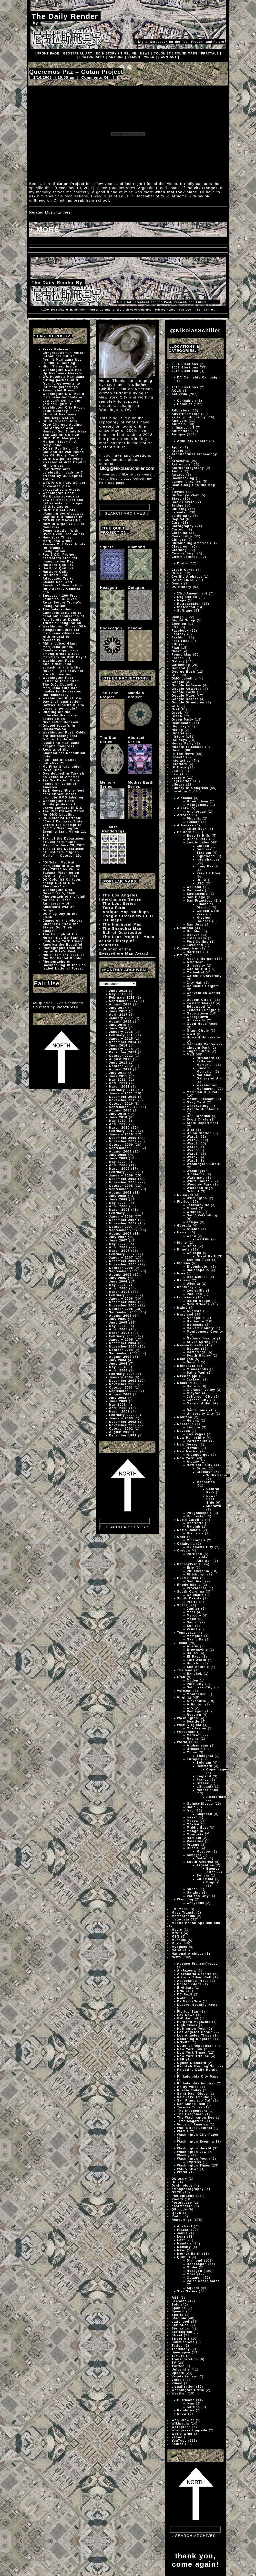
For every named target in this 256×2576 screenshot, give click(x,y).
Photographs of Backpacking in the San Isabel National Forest (64, 965)
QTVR (177, 2213)
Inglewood (206, 856)
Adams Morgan (200, 958)
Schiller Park (199, 1259)
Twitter (178, 2366)
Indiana (183, 1263)
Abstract (185, 2226)
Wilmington (197, 1198)
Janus (182, 2233)
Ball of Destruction (122, 932)
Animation (181, 431)
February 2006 (122, 1295)
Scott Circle (198, 1119)
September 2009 (123, 1148)
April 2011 (118, 1083)
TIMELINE (128, 53)
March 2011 (119, 1086)
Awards (178, 474)
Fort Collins (198, 941)
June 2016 (118, 1028)
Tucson (193, 822)
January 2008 (121, 1216)
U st (191, 1130)
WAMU (182, 2131)
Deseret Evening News (197, 2004)
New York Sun (190, 2049)
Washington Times (193, 2165)
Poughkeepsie (199, 1513)
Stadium (179, 2318)
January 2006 (121, 1298)
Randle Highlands (203, 1109)
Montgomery (198, 805)
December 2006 (123, 1261)
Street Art (180, 2338)
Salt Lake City (200, 1687)
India (191, 1807)
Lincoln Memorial (205, 1070)
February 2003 (122, 1415)
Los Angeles (198, 842)
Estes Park (196, 938)
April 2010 (118, 1124)
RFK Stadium (198, 1116)
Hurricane (186, 2400)
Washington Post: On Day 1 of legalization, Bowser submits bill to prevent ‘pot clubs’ (63, 703)
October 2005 (121, 1309)
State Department (202, 1123)
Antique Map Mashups (125, 912)
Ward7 (192, 1157)
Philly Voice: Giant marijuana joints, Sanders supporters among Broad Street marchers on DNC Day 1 (65, 650)
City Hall (195, 982)
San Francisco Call (194, 2100)
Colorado (185, 928)
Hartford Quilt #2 (58, 568)
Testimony (181, 2349)
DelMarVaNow (189, 2001)
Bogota (212, 1882)
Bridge (178, 505)
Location (179, 791)
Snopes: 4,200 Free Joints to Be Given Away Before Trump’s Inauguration (62, 601)
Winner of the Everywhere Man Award (123, 951)
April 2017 (118, 1014)
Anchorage (196, 811)
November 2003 (123, 1384)
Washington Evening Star (200, 2141)
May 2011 (117, 1079)
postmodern (182, 2206)
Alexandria (196, 1701)
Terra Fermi (114, 907)
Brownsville (197, 1649)
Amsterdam (216, 1797)
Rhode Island (189, 1584)
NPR (181, 2059)
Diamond (195, 2260)
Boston (193, 1348)
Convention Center (204, 993)
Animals (179, 424)
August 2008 (120, 1192)
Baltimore (195, 1321)
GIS (175, 675)
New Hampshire (191, 1437)
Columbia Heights (203, 986)
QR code (179, 2209)
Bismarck (195, 1533)
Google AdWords (187, 688)
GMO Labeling (184, 678)
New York (185, 1458)
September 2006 (123, 1271)
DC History (181, 587)
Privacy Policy (165, 309)
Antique (178, 434)
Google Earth (183, 692)
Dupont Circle (199, 1000)
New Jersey (187, 1444)
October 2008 (121, 1185)
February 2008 (122, 1213)
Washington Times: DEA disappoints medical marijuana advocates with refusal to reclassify (64, 633)
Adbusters (181, 410)
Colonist (106, 309)
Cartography (183, 526)
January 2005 (121, 1339)
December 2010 (123, 1097)
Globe (192, 2267)
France (203, 1779)
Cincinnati (196, 1540)
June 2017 (118, 1011)
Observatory (198, 1106)
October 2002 (121, 1428)
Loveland (195, 945)
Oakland (194, 887)
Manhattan (206, 1482)
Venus (192, 1629)
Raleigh (194, 1526)
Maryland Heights (203, 1403)
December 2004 (123, 1343)
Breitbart (185, 1987)
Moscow (204, 1851)
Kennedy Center (201, 1044)
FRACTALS (210, 53)
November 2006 (123, 1264)
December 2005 (123, 1302)
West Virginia (189, 1725)
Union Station (199, 1133)
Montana (184, 1417)
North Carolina (190, 1519)
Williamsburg (218, 1475)
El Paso (194, 1656)
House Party (183, 743)
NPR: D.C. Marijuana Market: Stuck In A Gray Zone (61, 442)
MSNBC (183, 2042)
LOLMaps (180, 1909)
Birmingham (197, 801)
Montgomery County (205, 1331)
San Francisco (200, 900)
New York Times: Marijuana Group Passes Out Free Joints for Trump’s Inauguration (64, 544)
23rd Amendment (192, 593)
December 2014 (123, 1042)
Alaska (183, 808)
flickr (176, 651)
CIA (190, 1708)
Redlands (195, 890)
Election (179, 623)
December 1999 (123, 1435)
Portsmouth (197, 1441)
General (178, 668)
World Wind (182, 2434)
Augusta (194, 1311)
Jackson (194, 1379)
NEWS (145, 53)
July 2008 (117, 1196)
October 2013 (121, 1055)
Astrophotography (188, 468)
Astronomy (181, 464)
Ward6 (192, 1153)
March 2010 (119, 1127)
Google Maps (183, 695)
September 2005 (123, 1312)
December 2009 (123, 1138)
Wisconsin (186, 1732)
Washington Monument (207, 1087)
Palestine (195, 1841)
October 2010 (121, 1103)
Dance (177, 583)
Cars (176, 522)
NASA (177, 1950)
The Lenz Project (120, 937)
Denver (193, 935)
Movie (177, 1929)
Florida (183, 1201)
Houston (194, 1663)
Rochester (196, 1516)
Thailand (185, 1670)
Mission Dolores (204, 919)
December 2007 (123, 1220)
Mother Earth (189, 2253)
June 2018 (118, 990)
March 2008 (119, 1209)
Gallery (178, 661)
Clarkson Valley (201, 1389)
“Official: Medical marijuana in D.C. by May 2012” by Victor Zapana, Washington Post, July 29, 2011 (62, 869)
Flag (175, 647)
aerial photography (189, 417)
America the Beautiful (62, 944)
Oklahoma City (200, 1547)
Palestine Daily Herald (197, 2069)
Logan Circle (198, 1051)
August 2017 (120, 1004)
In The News (183, 753)
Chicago (194, 1253)
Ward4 (192, 1147)
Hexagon (194, 2271)
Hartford (194, 952)
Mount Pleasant (201, 1099)
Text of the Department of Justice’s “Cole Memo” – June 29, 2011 (64, 842)
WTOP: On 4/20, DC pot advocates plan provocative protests (64, 486)
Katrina (193, 2407)
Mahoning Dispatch (194, 2039)
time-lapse (181, 2352)
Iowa (181, 1273)
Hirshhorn (206, 1058)
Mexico (193, 1824)
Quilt (181, 2257)
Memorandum (183, 1916)
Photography (183, 2196)
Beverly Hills (198, 835)
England (204, 1776)
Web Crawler (183, 2420)
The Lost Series (119, 903)
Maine (182, 1307)
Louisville (196, 1290)
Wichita (193, 1283)
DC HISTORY (106, 53)
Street (177, 2335)
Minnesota (186, 1366)
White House (198, 1181)
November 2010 (123, 1100)
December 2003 (123, 1380)
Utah (181, 1677)
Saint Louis (197, 1410)
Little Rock (197, 828)
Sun (190, 1626)
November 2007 (123, 1223)
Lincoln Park (198, 1047)
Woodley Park (199, 1184)
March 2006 (119, 1291)
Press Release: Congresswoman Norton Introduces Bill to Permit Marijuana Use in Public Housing (64, 356)
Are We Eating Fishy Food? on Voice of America (61, 784)
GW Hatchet (187, 2018)
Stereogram (182, 2332)
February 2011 (122, 1090)
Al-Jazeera (186, 1970)
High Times (187, 2025)
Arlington (195, 1704)
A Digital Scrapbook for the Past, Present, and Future (179, 41)
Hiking (177, 730)
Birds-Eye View (185, 495)
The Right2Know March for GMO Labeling (64, 812)
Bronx (202, 1468)
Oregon (183, 1550)
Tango (209, 188)
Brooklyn (205, 1472)
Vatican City (198, 1896)
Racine (193, 1738)
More (191, 2274)
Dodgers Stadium (204, 851)
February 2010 (122, 1131)
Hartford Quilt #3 (58, 565)
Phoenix (194, 818)
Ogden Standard (191, 2063)
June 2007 (118, 1240)
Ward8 (192, 1160)
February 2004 (122, 1374)
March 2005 (119, 1333)
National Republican (195, 2046)
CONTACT (169, 57)
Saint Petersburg (202, 1215)
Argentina (205, 1865)
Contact (209, 309)
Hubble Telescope (188, 747)
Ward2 (192, 1140)
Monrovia (195, 1834)
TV (174, 2362)
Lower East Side (211, 1499)
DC (179, 955)
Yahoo (177, 2437)
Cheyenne (196, 1903)
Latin (176, 771)
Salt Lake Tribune (193, 2097)
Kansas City (198, 1400)
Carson (203, 846)
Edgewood (196, 1006)
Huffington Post (191, 2028)
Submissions (183, 2342)
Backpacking (183, 478)
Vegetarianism (184, 2376)
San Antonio (198, 1667)
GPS (175, 706)
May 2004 (117, 1367)
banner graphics (186, 481)
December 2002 (123, 1421)
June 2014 (118, 1045)
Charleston (196, 1728)
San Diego (196, 897)
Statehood (186, 607)
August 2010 (120, 1110)
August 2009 (120, 1151)
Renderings (182, 2219)
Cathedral (195, 972)
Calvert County (200, 1328)
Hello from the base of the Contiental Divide (63, 956)
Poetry (177, 2199)
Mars (191, 1612)
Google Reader (185, 699)
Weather (179, 2393)
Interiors (179, 764)
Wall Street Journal (194, 2128)
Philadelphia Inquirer (196, 2083)
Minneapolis (198, 1369)
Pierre (192, 1602)
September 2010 (123, 1107)
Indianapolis (198, 1270)
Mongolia (195, 1831)
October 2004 (121, 1350)
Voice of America (192, 2124)
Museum (179, 1940)
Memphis (195, 1636)
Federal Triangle (201, 1010)
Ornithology (182, 2185)
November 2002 (123, 1425)
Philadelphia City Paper (198, 2076)
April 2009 (118, 1165)
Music (177, 1943)
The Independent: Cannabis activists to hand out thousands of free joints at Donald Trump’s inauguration (63, 616)
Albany (193, 1461)
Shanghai (205, 1755)
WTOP (182, 2172)
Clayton (194, 1393)
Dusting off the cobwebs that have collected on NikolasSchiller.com (61, 717)
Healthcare (181, 723)
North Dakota (189, 1530)
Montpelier (196, 1694)
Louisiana (186, 1297)
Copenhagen (217, 1769)
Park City (195, 1684)
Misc (181, 2250)
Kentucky (185, 1287)
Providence (197, 1588)
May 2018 (117, 994)
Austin (193, 1646)
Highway (179, 726)
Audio (177, 471)
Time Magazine (190, 2121)
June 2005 (118, 1322)
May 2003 (117, 1404)
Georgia (184, 1225)
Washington (187, 1718)
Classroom (181, 546)
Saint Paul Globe (192, 2093)
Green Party (182, 719)
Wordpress (181, 2427)
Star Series (187, 2291)
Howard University (203, 1037)
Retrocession (189, 603)
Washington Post (192, 2158)
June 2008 (118, 1199)
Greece (203, 1783)
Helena (193, 1420)
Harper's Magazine (194, 2022)
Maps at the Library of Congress (126, 941)
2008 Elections (185, 367)
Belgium (204, 1762)
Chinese (179, 539)
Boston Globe (189, 1984)
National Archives (188, 1953)
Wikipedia (180, 2423)
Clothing (179, 550)
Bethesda (195, 1324)
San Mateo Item (191, 2104)
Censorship (182, 536)
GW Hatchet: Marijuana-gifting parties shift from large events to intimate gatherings (64, 382)
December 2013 (123, 1052)
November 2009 (123, 1141)
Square (193, 2288)
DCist (182, 1998)
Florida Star (188, 2011)
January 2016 (121, 1032)
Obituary (179, 2178)
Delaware (185, 1194)
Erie (190, 1567)
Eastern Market (200, 1003)
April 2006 (118, 1288)
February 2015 (122, 1035)
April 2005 (118, 1329)
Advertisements (186, 414)
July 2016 (117, 1025)
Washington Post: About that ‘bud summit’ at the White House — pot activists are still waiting (63, 667)
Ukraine (194, 1892)
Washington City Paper (198, 2134)
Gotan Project (70, 184)
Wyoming (185, 1899)
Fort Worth (196, 1660)
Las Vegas (196, 1434)
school (102, 200)
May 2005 (117, 1326)
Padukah (194, 1294)
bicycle (178, 492)
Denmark (204, 1766)
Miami (192, 1208)
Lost (181, 2240)
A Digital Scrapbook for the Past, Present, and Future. (162, 302)
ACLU (177, 390)
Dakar (202, 1858)
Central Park (213, 1490)
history (178, 736)
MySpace (179, 1947)
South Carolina (190, 1591)
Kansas (183, 1280)
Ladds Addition (204, 1559)
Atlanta (193, 1229)
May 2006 (117, 1285)
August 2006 (120, 1274)
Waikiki (203, 1239)
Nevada (183, 1431)
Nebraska (185, 1424)
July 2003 (117, 1398)
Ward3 (192, 1143)
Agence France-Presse (197, 1963)
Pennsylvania (189, 1564)
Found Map (182, 654)
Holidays (179, 740)
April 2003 (118, 1408)
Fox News (186, 2015)
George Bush (183, 671)
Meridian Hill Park (203, 1092)
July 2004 (117, 1360)
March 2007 (119, 1250)
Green (177, 716)
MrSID (177, 1933)
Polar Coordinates (203, 2281)
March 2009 (119, 1168)
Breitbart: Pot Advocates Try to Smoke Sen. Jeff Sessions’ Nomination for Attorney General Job (62, 583)
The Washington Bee (196, 2117)
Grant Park (206, 1256)
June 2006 (118, 1281)
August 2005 (120, 1315)
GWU (191, 1034)
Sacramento (197, 893)
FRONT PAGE (48, 53)
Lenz (181, 2236)
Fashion (179, 637)
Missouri (185, 1383)
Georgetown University (197, 1018)
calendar (179, 512)
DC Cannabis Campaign (198, 377)
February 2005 (122, 1336)
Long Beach (207, 866)
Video (177, 2380)
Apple (177, 447)
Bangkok (194, 1673)
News (176, 1957)
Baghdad (204, 1814)
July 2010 (117, 1114)
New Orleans (198, 1304)
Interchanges (208, 859)
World (182, 1742)
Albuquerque (198, 1454)
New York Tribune (193, 2056)
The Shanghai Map (122, 928)
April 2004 (118, 1370)
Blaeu (177, 498)
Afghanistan (198, 1745)
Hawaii (183, 1232)
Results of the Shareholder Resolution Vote (64, 753)
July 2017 (117, 1008)
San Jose (195, 924)
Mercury (194, 1615)
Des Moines (197, 1277)
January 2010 (121, 1134)
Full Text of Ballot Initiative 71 (59, 761)
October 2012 (121, 1066)
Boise (192, 1246)
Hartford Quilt (55, 571)
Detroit (193, 1362)
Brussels (195, 1749)
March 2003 (119, 1411)
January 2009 (121, 1175)
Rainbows (186, 2410)
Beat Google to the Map (193, 485)
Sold (176, 2304)
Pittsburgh (196, 1574)
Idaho (182, 1242)
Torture (178, 2356)
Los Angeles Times (194, 2035)
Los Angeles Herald (195, 2032)
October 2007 (121, 1227)
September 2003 (123, 1391)
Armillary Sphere (192, 441)
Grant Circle (198, 1030)
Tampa (192, 1222)
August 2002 (120, 1432)
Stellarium (181, 2328)
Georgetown (197, 1013)
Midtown (213, 1506)
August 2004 (120, 1356)
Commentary (183, 553)
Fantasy (179, 634)
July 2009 (117, 1155)
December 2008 (123, 1179)
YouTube (179, 2440)
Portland (194, 1554)
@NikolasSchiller (195, 330)
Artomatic (180, 461)
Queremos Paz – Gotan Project (76, 71)
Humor (177, 750)
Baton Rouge (198, 1301)
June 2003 (118, 1401)
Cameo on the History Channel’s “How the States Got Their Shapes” (63, 926)
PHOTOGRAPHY (92, 57)
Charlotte (195, 1523)
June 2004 (118, 1363)
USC (200, 883)
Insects (178, 757)
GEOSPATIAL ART (77, 53)
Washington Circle (203, 1164)
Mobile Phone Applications (196, 1923)
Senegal (194, 1855)
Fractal (183, 2229)
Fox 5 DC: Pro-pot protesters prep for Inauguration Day (60, 558)
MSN (175, 1936)
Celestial (179, 533)
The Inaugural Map (122, 924)
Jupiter (193, 1608)
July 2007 (117, 1237)
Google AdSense (186, 685)
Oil (174, 2182)
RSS (197, 309)
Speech (178, 2311)
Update (178, 2373)
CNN (181, 1991)
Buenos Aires (213, 1870)
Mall (190, 1054)
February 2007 (122, 1254)
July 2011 (117, 1073)
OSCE (177, 2192)
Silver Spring (199, 1342)
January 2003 (121, 1418)
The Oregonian (190, 2114)
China (192, 1752)
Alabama (185, 798)
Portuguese (182, 2202)
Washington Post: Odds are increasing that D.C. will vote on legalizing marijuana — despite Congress (64, 739)
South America (200, 1862)
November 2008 (123, 1182)
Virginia (184, 1697)
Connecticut (188, 948)
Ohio (181, 1537)
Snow (182, 2413)
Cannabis (185, 400)
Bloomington (198, 1266)
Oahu (191, 1236)
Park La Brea (208, 873)
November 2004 (123, 1346)
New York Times (191, 2052)
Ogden (192, 1680)
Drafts (182, 563)
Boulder (194, 931)
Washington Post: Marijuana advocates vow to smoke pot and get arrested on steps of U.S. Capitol (63, 499)
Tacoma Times (190, 2107)
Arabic (177, 451)
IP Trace (179, 767)
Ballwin (193, 1386)
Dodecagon (197, 2264)
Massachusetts (190, 1345)
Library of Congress (190, 788)
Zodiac (178, 2444)
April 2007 (118, 1247)
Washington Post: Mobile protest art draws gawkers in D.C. (63, 804)
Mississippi (187, 1376)
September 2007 (123, 1230)
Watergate (196, 1177)
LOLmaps (112, 920)
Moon (191, 1619)
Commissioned (185, 557)
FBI (175, 644)
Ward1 (192, 1136)
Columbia (195, 1595)
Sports (178, 2315)
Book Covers (183, 502)
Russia (193, 1848)
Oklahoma (186, 1543)
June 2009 (118, 1158)
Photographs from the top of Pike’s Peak (63, 949)
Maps (181, 600)
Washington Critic (188, 2390)
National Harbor (201, 1338)
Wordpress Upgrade (189, 2430)
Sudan (192, 1889)
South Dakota (189, 1598)
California (186, 832)
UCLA (202, 880)
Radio (177, 2216)
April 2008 (118, 1206)
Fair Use (185, 309)
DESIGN (133, 57)
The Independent (192, 2111)
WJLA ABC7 (187, 2169)
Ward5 (192, 1150)
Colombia (205, 1879)
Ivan (191, 2403)
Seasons (179, 2301)
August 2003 (120, 1394)
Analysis (179, 420)
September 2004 (123, 1353)
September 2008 (123, 1189)
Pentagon (195, 1711)
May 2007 (117, 1244)
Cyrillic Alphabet (187, 576)
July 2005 (117, 1319)
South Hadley (199, 1355)
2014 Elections (185, 371)
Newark (193, 1448)
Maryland (185, 1314)
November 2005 (123, 1305)
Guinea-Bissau (200, 1803)
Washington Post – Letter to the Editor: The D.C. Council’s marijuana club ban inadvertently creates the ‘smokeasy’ (62, 686)
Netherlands (207, 1790)
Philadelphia (198, 1571)
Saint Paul (196, 1372)
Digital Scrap (183, 620)
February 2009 (122, 1172)
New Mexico (188, 1451)
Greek (177, 712)
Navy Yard (196, 1102)
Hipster (178, 733)
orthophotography (188, 2189)
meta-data (180, 1919)
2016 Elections (185, 387)
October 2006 (121, 1268)
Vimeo (177, 2383)
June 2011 (118, 1076)
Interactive (181, 760)
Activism (179, 394)
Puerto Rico (188, 1578)
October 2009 (121, 1144)
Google (178, 682)
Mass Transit (183, 1912)
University (181, 2369)
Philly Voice (188, 2087)
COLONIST (162, 53)
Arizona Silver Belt (194, 1977)
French (178, 658)
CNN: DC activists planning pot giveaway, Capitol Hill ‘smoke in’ (64, 513)
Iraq (190, 1810)
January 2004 (121, 1377)
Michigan (185, 1359)
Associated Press (193, 1981)
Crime (177, 573)
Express (194, 2162)
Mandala (184, 2243)
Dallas (192, 1653)
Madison (194, 1735)
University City (200, 1413)
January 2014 (121, 1049)
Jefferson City (200, 1396)
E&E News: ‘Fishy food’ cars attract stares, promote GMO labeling (64, 794)
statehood (180, 2321)
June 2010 (118, 1117)
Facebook (180, 630)
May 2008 (117, 1203)
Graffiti (178, 709)
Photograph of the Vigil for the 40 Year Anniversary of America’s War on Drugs (64, 903)
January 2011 (121, 1093)
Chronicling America (190, 543)
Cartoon (179, 529)
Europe (193, 1759)
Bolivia (203, 1875)
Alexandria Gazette (194, 1974)
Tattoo (177, 2345)
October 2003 (121, 1387)
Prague (193, 1844)
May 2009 (117, 1162)
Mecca (192, 1820)
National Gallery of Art (209, 1076)
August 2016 (120, 1021)
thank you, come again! (195, 2560)
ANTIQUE (116, 57)
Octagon (194, 2277)
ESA (175, 627)
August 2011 (120, 1069)
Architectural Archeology (194, 454)
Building (179, 509)
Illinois (183, 1249)
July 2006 (117, 1278)
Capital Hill (197, 969)
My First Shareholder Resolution (62, 768)
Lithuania (205, 1786)
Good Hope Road (202, 1023)
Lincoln (193, 1427)
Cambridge (196, 1352)
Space (182, 1605)
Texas (182, 1643)
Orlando (194, 1212)
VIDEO (149, 57)
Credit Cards (183, 569)
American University (196, 963)
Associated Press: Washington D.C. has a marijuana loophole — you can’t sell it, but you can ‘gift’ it (63, 397)
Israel (192, 1817)
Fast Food (181, 641)
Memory (184, 2247)
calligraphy (182, 515)
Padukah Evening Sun (197, 2066)
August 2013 (120, 1059)
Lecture (178, 777)
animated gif (183, 427)
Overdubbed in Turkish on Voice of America (63, 775)
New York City (200, 1465)
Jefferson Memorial (205, 1063)
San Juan (195, 1581)
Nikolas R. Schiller (71, 309)
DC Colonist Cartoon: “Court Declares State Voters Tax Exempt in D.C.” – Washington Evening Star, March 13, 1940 (64, 826)
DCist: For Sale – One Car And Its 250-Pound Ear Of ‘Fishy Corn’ (63, 452)
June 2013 (118, 1062)
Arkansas (185, 825)
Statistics (180, 2325)
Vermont (184, 1690)
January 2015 (121, 1038)
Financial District (205, 905)
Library (178, 784)
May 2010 (117, 1120)
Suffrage (185, 610)
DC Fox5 (185, 1994)
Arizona (184, 815)
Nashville (195, 1639)
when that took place (176, 192)
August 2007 (120, 1233)
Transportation (185, 2359)
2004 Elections (185, 364)
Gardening (181, 665)
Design (178, 617)
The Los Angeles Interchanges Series (120, 897)
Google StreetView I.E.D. (128, 916)
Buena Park (197, 839)
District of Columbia (137, 309)
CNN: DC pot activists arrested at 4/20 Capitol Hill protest (64, 462)
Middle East (197, 1827)
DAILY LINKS (183, 580)
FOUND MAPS (186, 53)
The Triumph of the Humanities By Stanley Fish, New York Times (63, 938)
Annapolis (196, 1318)
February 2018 (122, 997)
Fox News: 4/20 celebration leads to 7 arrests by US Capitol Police (63, 474)
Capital (178, 519)
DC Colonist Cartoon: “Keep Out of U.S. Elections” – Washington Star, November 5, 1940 (62, 886)
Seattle (193, 1721)
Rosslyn (194, 1714)
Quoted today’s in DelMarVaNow (59, 727)
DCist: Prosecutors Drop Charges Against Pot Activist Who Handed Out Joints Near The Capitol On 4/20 (65, 428)
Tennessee (186, 1632)
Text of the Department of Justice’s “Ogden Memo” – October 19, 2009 (64, 854)
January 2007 (121, 1257)
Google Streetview (188, 702)
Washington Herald (194, 2148)
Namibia (194, 1838)
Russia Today (189, 2090)
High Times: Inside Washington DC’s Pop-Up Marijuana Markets (63, 370)
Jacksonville (198, 1205)
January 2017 (121, 1018)
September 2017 (123, 1001)
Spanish (179, 2308)
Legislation (187, 597)
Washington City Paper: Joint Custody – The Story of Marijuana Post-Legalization (64, 413)
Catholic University (204, 976)
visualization (183, 2386)
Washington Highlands (197, 1172)
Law (175, 774)
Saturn (193, 1622)
